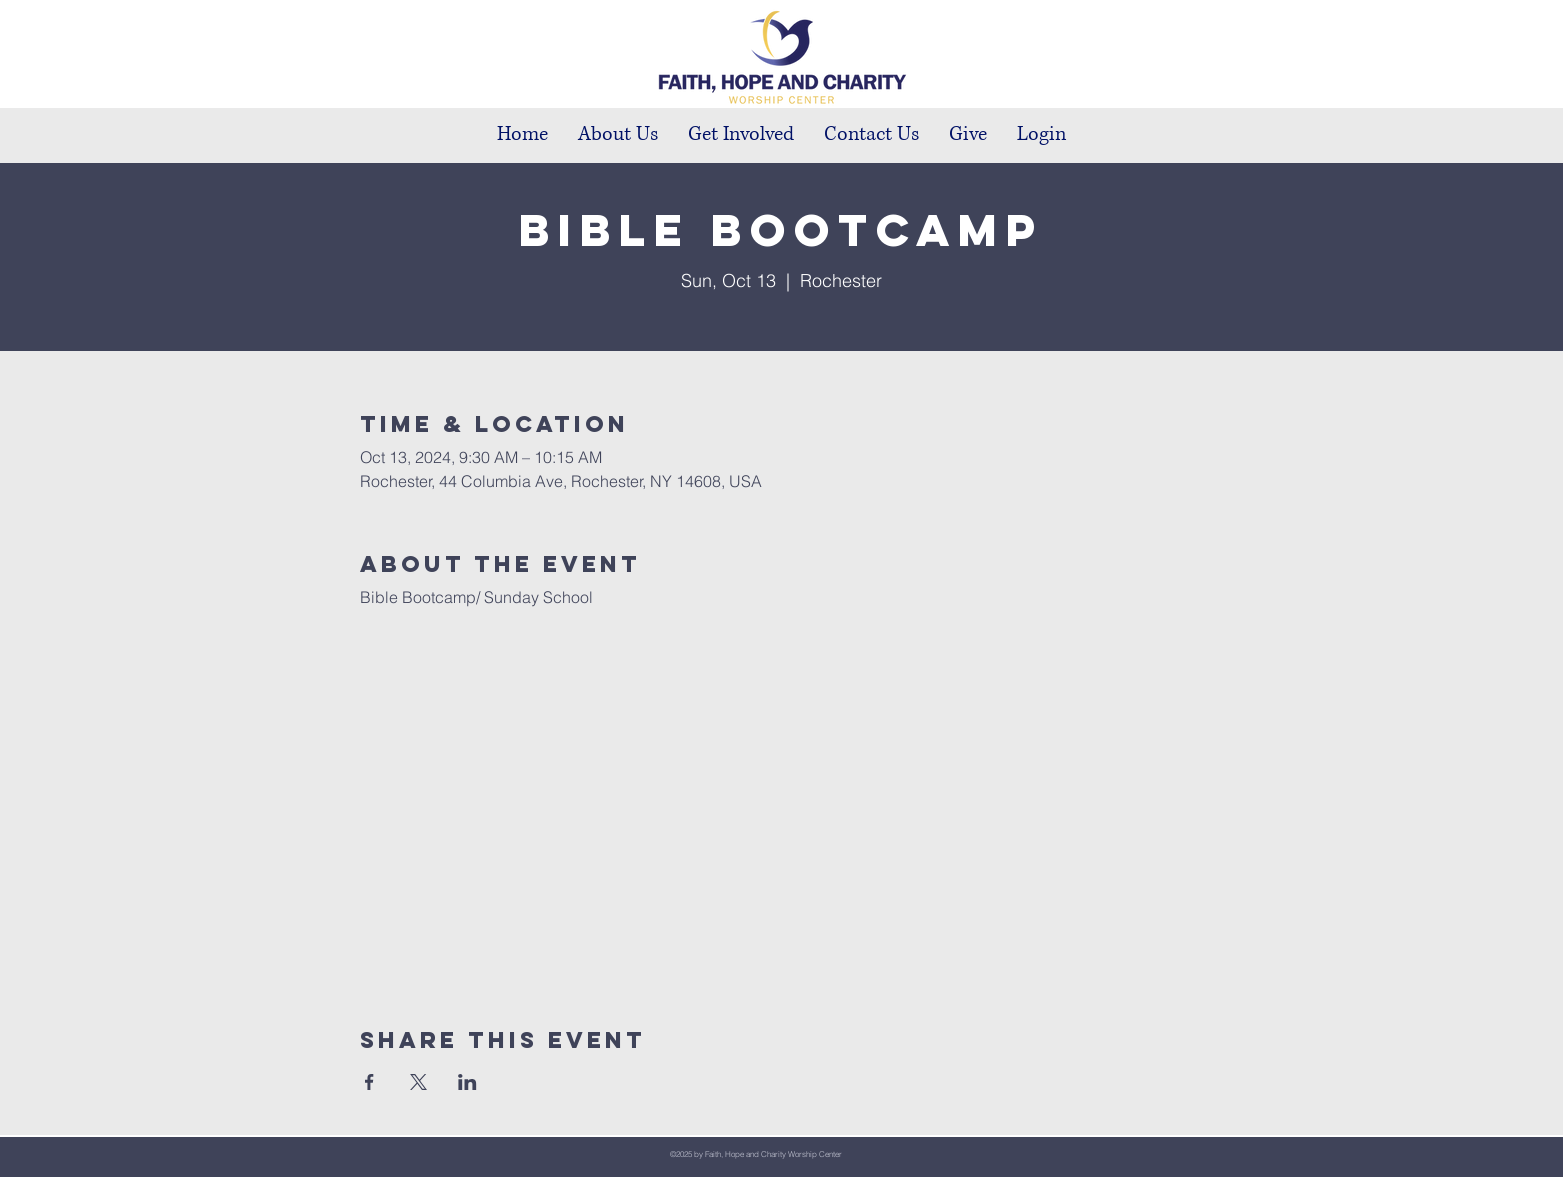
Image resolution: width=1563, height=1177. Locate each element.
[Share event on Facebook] (369, 1082)
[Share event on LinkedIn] (467, 1082)
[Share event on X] (418, 1082)
